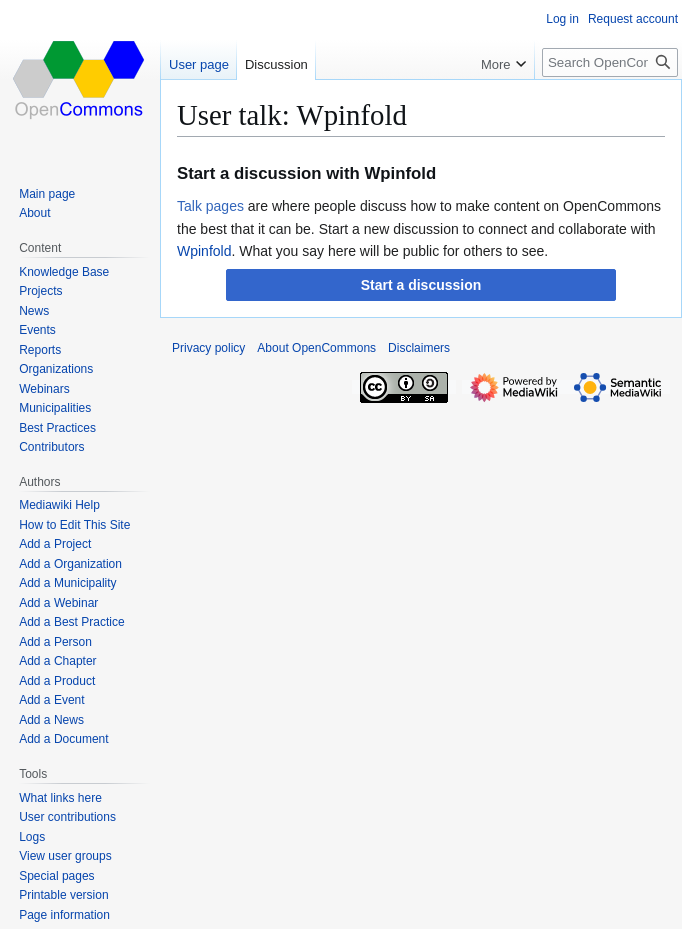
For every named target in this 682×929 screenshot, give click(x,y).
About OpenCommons (316, 348)
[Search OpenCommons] (610, 62)
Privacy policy (208, 348)
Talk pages (210, 206)
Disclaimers (419, 348)
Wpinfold (204, 251)
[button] (421, 285)
